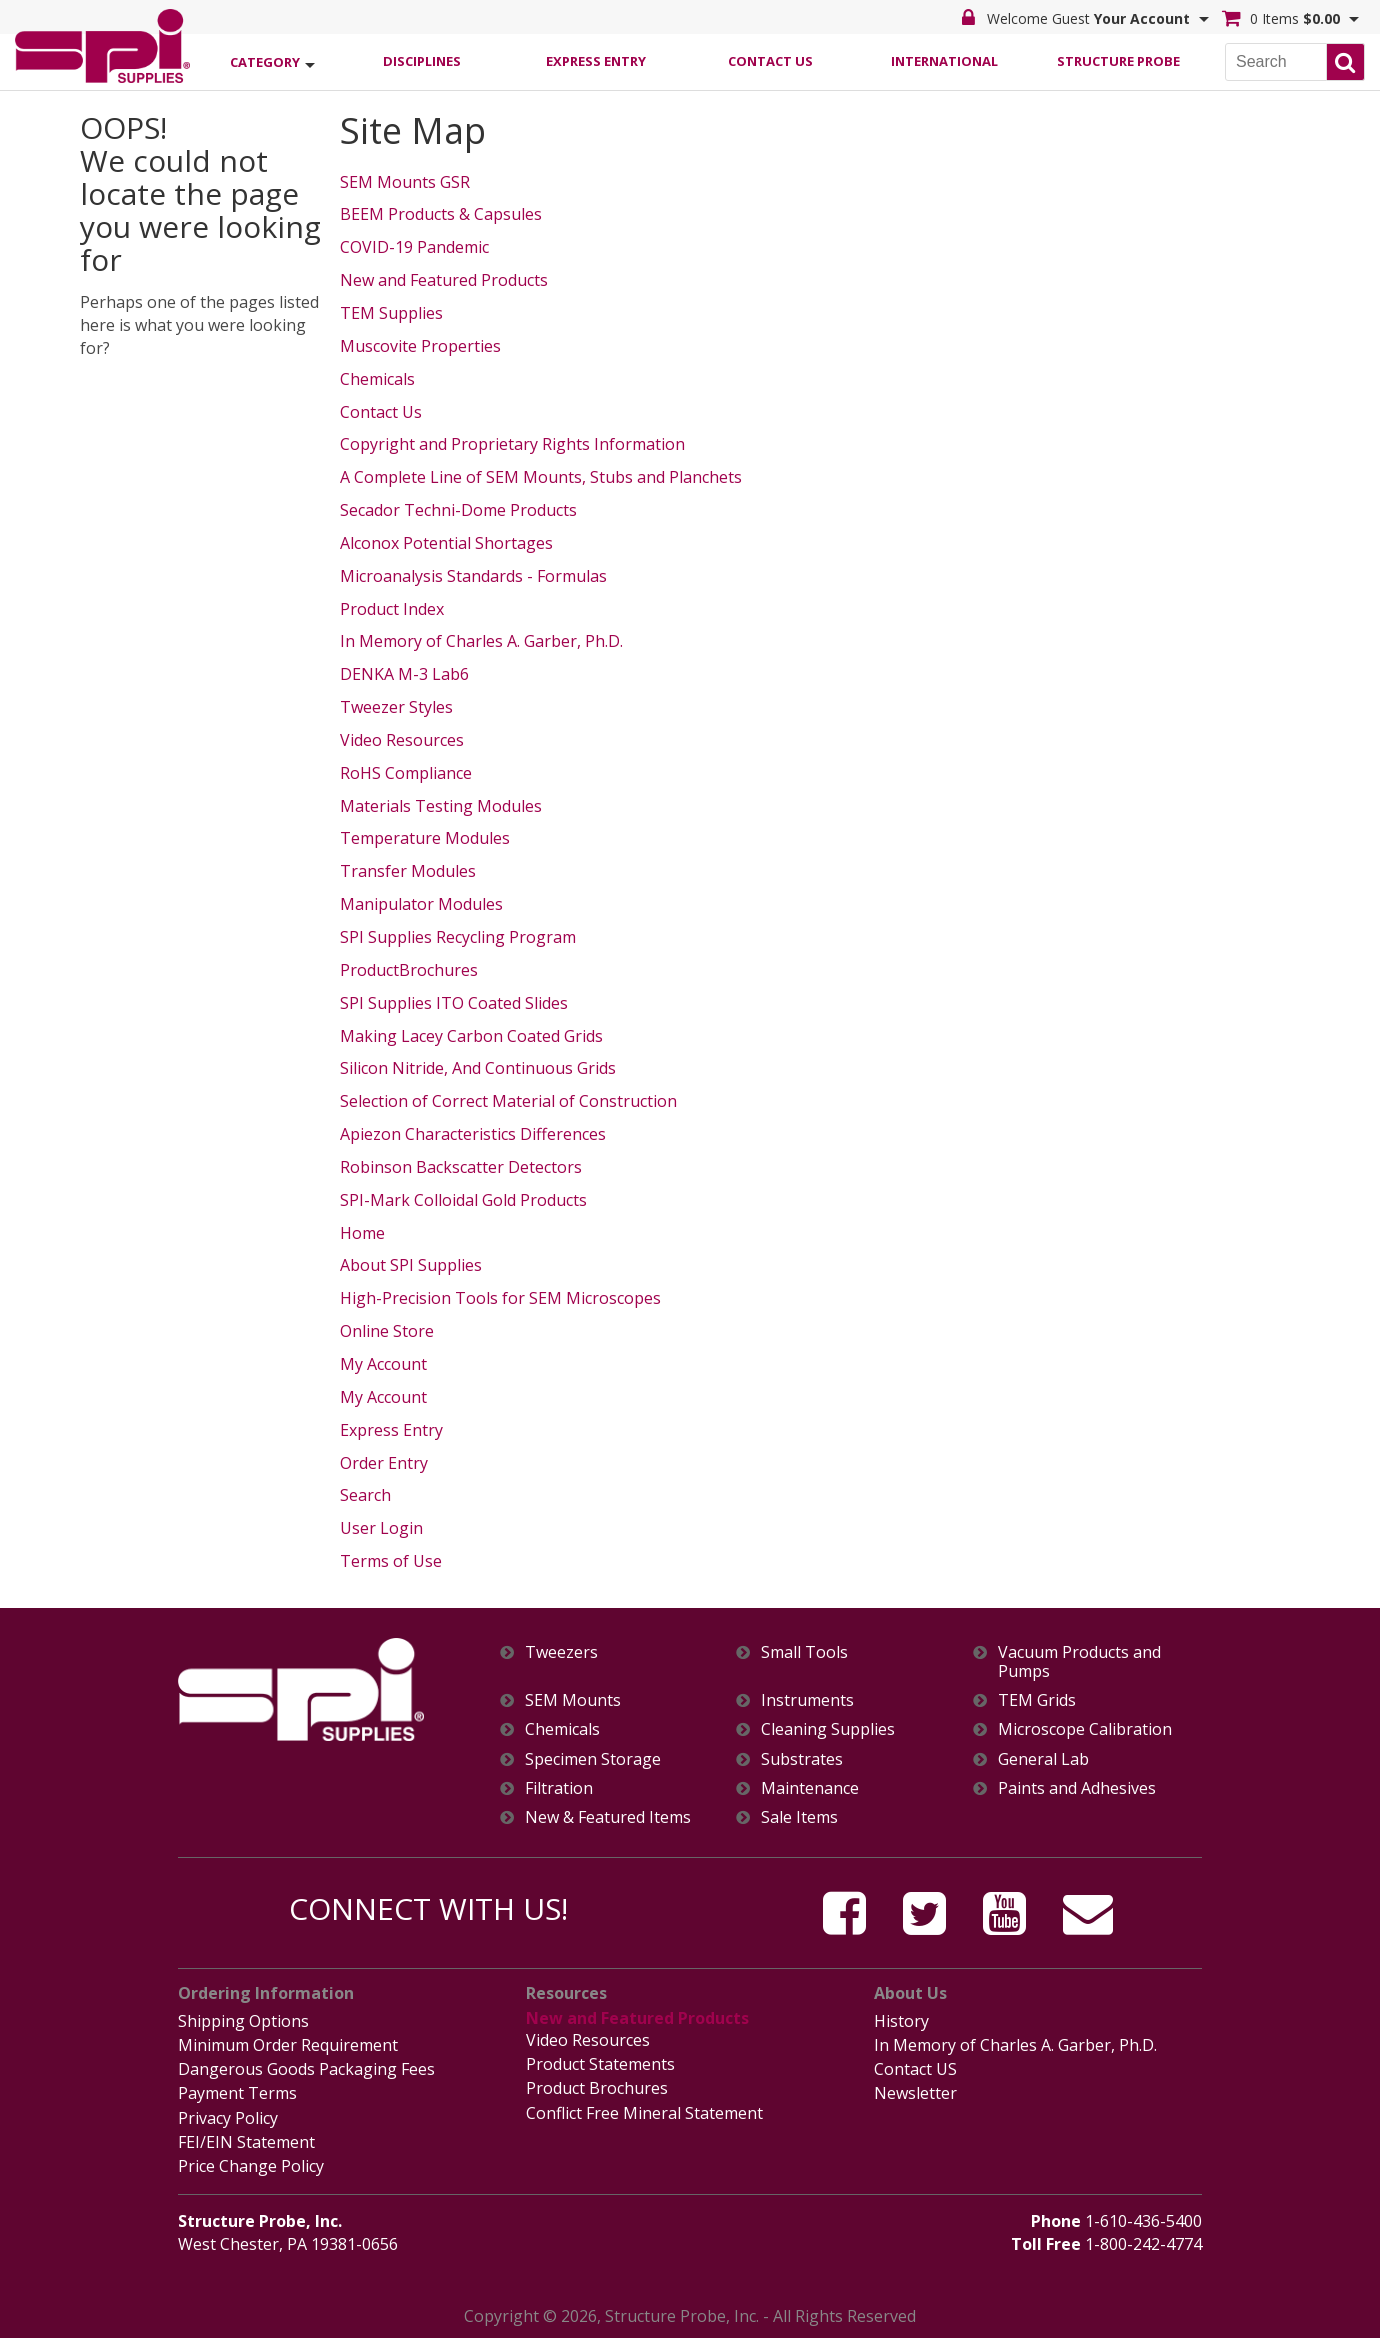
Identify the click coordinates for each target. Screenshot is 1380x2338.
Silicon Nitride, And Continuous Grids (478, 1068)
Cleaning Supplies (828, 1729)
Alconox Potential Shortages (446, 543)
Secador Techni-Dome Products (458, 510)
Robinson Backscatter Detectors (461, 1167)
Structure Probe (1118, 61)
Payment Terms (237, 2093)
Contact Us (770, 61)
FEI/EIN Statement (246, 2142)
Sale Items (799, 1817)
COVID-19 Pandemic (414, 247)
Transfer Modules (408, 871)
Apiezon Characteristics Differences (473, 1134)
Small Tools (804, 1652)
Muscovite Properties (420, 346)
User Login (381, 1528)
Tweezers (561, 1652)
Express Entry (596, 61)
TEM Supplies (391, 313)
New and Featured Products (444, 280)
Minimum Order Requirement (288, 2045)
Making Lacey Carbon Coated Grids (471, 1036)
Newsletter (915, 2093)
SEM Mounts (573, 1700)
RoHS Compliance (406, 773)
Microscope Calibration (1085, 1729)
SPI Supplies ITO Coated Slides (454, 1003)
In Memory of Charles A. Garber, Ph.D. (481, 641)
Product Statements (600, 2064)
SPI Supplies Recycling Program (458, 937)
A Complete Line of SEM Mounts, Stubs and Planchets (541, 477)
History (901, 2021)
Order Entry (384, 1463)
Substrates (802, 1759)
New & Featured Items (608, 1817)
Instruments (807, 1700)
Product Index (392, 609)
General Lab (1043, 1759)
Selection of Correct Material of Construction (508, 1101)
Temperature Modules (425, 838)
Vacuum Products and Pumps (1079, 1662)
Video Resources (402, 740)
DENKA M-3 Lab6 (404, 674)
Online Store (387, 1331)
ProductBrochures (409, 970)
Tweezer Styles (396, 707)
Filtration (559, 1788)
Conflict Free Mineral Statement (644, 2113)
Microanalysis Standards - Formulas (473, 576)
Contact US (915, 2069)
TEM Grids (1037, 1700)
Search (365, 1495)
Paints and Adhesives (1077, 1788)
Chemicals (377, 379)
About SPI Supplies (411, 1265)
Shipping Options (243, 2021)
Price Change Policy (251, 2166)
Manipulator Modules (421, 904)
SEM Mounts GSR (405, 182)
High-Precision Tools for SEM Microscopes (500, 1298)
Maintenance (810, 1788)
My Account (383, 1364)
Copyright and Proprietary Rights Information (512, 444)
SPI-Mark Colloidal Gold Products (463, 1200)
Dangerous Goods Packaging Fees (306, 2069)
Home (362, 1233)
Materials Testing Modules (441, 806)
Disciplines (422, 61)
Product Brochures (597, 2088)
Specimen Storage (593, 1759)
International (944, 61)
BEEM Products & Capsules (441, 214)
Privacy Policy (228, 2118)
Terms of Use (391, 1561)
